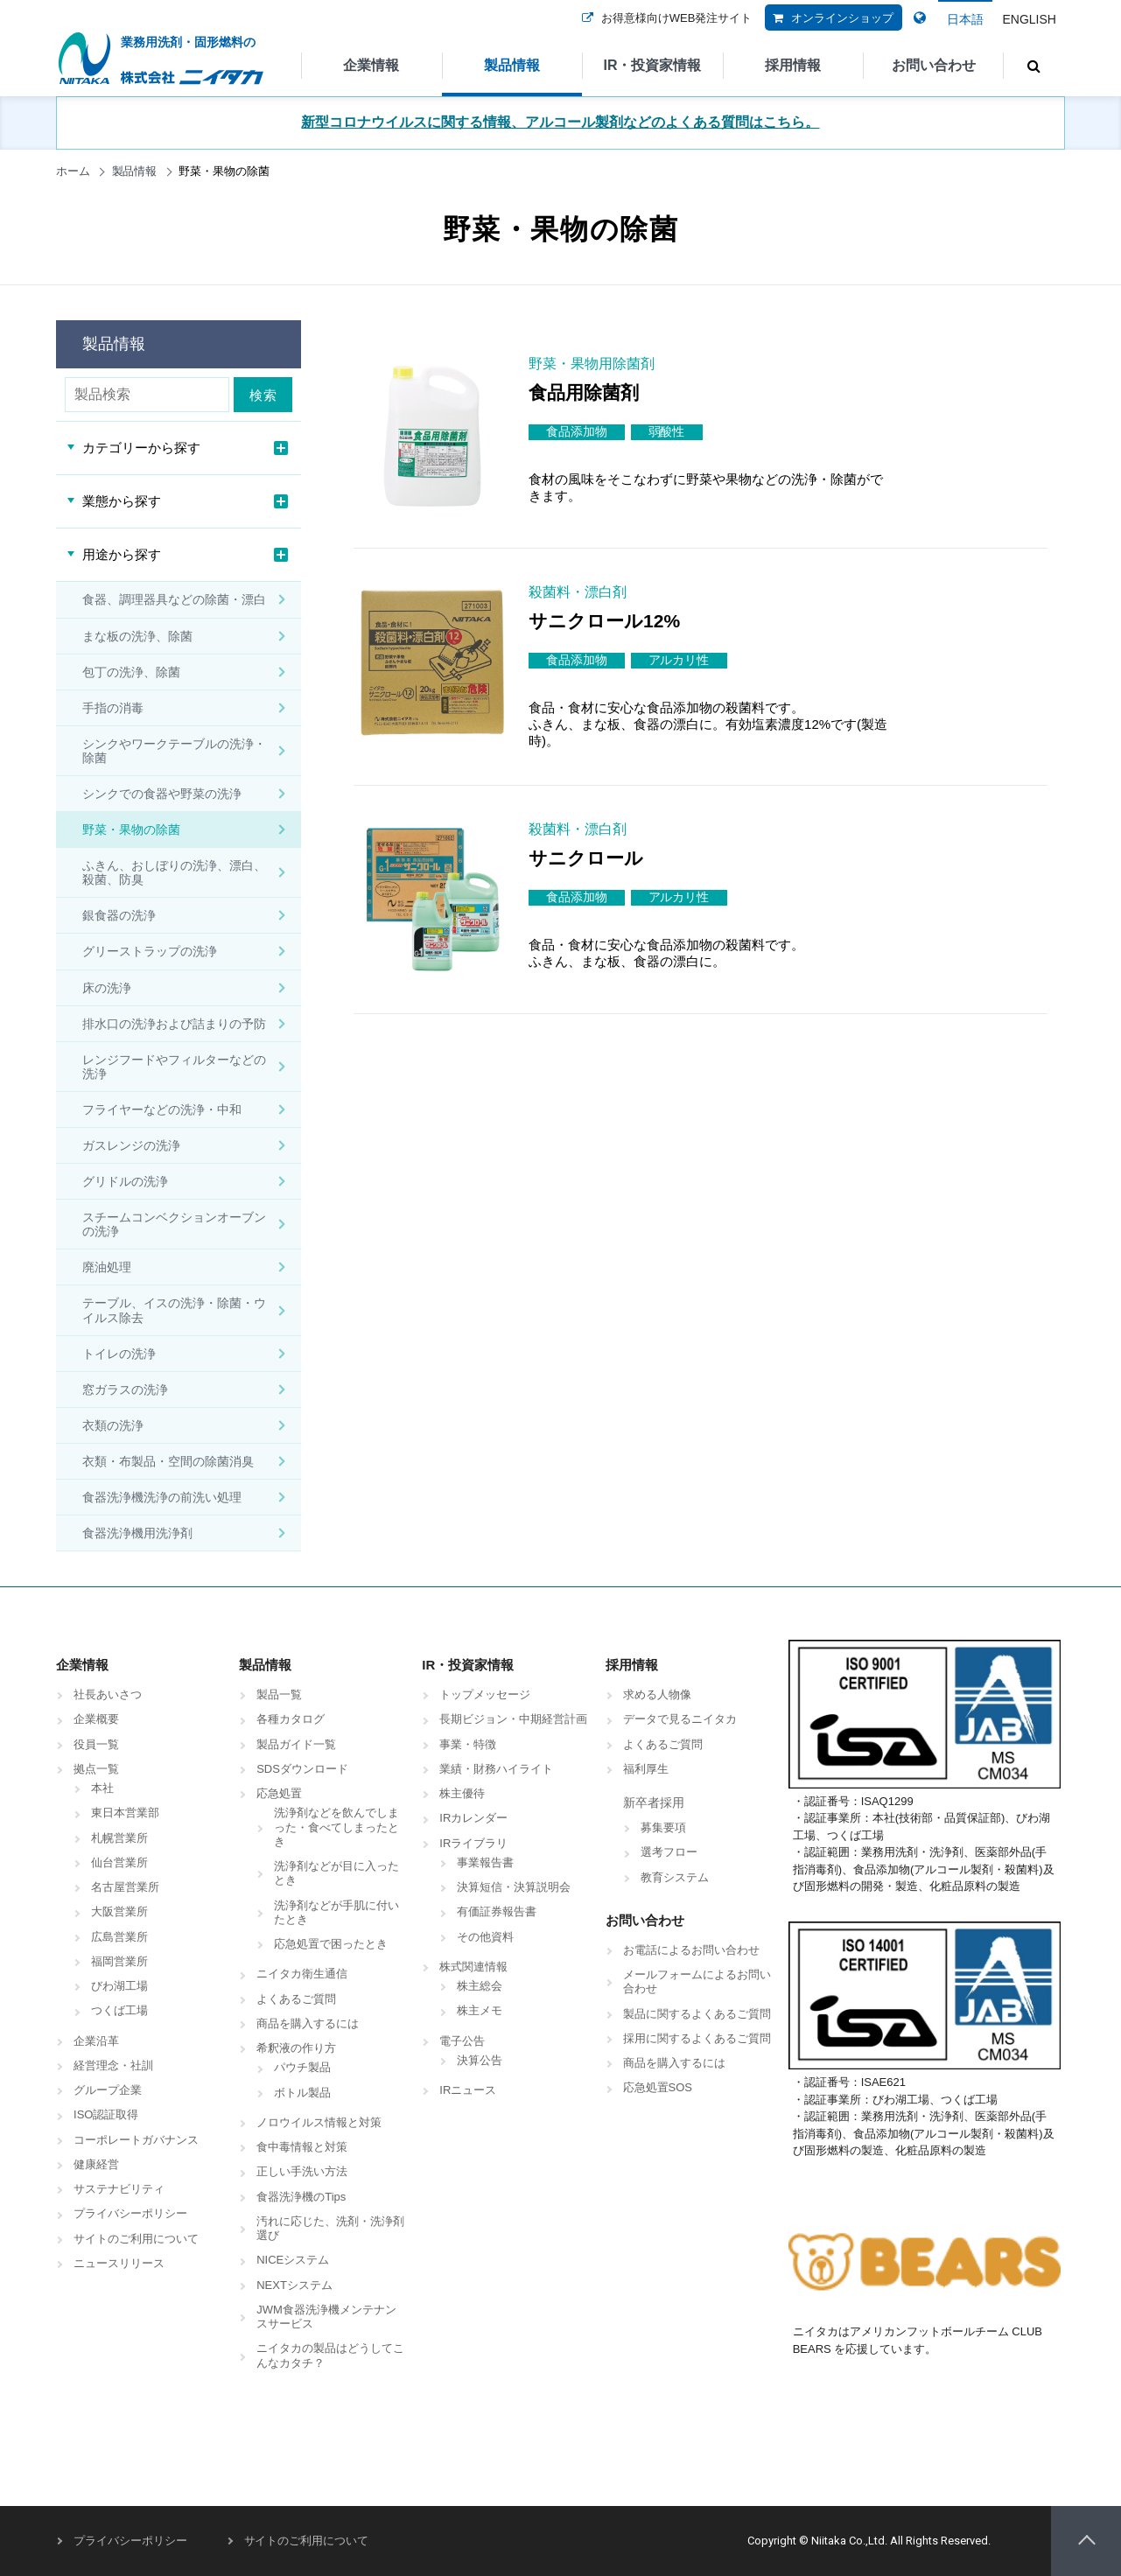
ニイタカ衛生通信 (301, 1973)
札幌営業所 (119, 1837)
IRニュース (467, 2089)
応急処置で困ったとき (331, 1943)
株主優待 (462, 1793)
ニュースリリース (119, 2263)
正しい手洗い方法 (301, 2171)
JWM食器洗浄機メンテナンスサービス (326, 2316)
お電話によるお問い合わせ (691, 1949)
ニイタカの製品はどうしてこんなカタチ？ (330, 2355)
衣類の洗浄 (113, 1425)
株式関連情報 (473, 1966)
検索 (266, 395)
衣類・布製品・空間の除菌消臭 (168, 1461)
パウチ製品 (302, 2067)
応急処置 (279, 1793)
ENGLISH (1028, 19)
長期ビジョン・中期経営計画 (513, 1719)
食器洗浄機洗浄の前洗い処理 (162, 1497)
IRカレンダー (473, 1817)
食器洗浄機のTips (301, 2196)
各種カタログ (290, 1719)
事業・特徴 (467, 1744)
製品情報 (512, 65)
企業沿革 (96, 2041)
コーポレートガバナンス (136, 2139)
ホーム (73, 171)
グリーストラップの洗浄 (149, 951)
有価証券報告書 (496, 1911)
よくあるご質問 (296, 1999)
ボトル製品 (302, 2092)
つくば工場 (119, 2010)
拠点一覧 (96, 1768)
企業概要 (96, 1719)
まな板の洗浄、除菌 (137, 636)
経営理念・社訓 (113, 2065)
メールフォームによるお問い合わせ (697, 1981)
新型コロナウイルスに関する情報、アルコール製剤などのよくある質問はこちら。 (560, 122)
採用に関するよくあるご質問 (697, 2038)
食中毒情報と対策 (301, 2146)
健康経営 (96, 2164)
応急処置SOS (657, 2087)
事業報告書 (485, 1862)
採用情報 (793, 65)
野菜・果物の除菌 (131, 829)
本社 (102, 1788)
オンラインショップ (829, 29)
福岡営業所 (119, 1961)
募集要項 (663, 1827)
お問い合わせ (934, 65)
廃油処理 (106, 1267)
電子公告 (462, 2041)
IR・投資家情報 (652, 65)
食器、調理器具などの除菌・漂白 (174, 599)
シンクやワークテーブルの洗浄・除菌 (174, 751)
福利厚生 (646, 1768)
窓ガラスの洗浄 (125, 1389)
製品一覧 (279, 1694)
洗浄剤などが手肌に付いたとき (336, 1912)
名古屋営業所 (125, 1887)
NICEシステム (292, 2259)
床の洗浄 (106, 988)
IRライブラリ (473, 1843)
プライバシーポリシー (130, 2213)
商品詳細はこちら (977, 491)
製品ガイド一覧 (296, 1744)
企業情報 (371, 65)
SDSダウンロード (302, 1768)
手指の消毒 (113, 708)
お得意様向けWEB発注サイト (664, 29)
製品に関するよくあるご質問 (697, 2013)
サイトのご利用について (136, 2238)
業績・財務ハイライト (496, 1768)
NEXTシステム (294, 2285)
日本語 (965, 19)
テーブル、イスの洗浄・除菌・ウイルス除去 (174, 1310)
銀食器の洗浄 (119, 915)
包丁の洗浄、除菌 (131, 672)
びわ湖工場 (119, 1985)
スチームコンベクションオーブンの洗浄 (174, 1224)
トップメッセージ (484, 1694)
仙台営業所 (119, 1862)
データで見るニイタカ (680, 1719)
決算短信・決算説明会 (514, 1887)
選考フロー (669, 1851)
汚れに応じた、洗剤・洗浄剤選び (330, 2228)
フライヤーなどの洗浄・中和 (162, 1109)
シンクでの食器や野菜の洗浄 (162, 794)
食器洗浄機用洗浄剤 (137, 1533)
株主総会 (479, 1985)
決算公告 (479, 2060)
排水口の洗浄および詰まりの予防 (174, 1024)
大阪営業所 (119, 1911)
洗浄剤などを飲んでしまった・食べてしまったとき (336, 1827)
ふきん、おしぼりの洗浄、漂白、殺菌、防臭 (174, 872)
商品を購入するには (307, 2023)
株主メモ (479, 2010)
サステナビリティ (119, 2188)
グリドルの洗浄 (125, 1181)
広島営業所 (119, 1936)
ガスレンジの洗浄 (131, 1145)
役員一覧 (96, 1744)
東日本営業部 (125, 1812)
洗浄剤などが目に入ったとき (336, 1872)
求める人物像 (657, 1694)
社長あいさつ (108, 1694)
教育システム (675, 1877)
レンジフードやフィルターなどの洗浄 (174, 1067)
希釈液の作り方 (296, 2047)
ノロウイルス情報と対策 (319, 2122)
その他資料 (485, 1936)
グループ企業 (108, 2089)
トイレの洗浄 (119, 1354)
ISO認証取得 (106, 2114)
